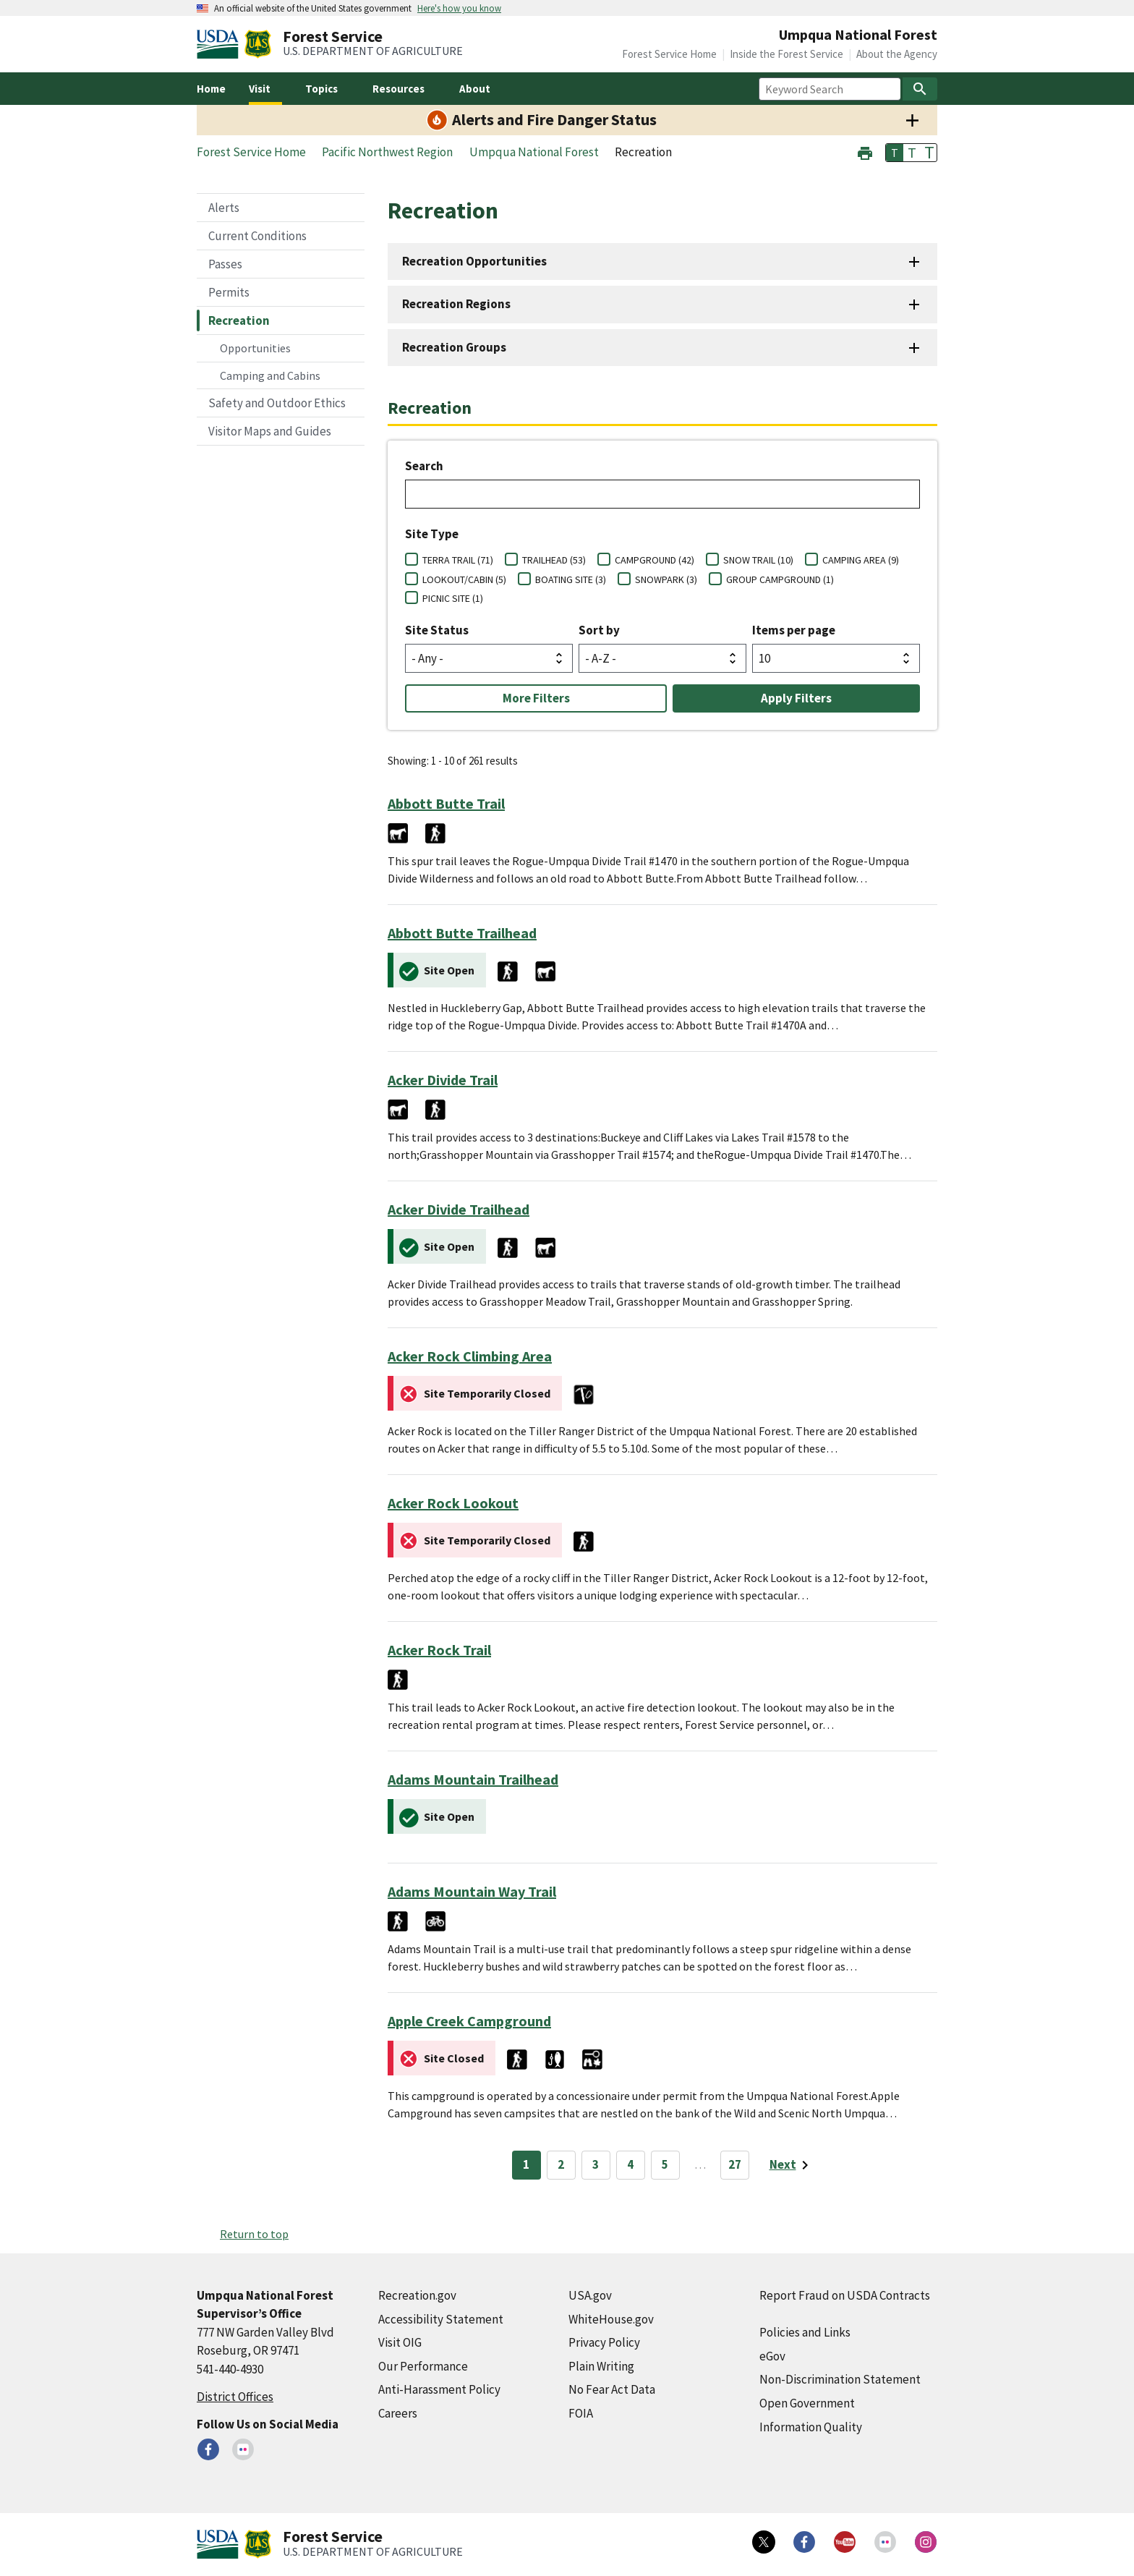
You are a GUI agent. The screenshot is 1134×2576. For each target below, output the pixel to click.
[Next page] (792, 2165)
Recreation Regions (456, 304)
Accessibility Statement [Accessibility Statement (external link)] (440, 2319)
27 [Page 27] (734, 2164)
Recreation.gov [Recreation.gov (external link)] (417, 2295)
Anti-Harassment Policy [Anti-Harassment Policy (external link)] (439, 2389)
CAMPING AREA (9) (860, 559)
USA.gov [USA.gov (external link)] (590, 2295)
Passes (225, 264)
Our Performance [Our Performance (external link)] (423, 2366)
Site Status (437, 630)
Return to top (254, 2234)
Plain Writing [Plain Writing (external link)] (601, 2366)
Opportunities (255, 348)
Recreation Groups (454, 347)
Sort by (599, 630)
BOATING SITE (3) (570, 579)
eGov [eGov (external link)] (772, 2356)
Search (424, 466)
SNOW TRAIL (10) (758, 559)
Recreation (239, 320)
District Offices (235, 2397)
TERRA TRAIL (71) (457, 559)
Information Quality (810, 2427)
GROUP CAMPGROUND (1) (780, 579)
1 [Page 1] (526, 2164)
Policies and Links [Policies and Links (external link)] (804, 2332)
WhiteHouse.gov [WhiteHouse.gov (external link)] (611, 2319)
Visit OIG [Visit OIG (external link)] (400, 2342)
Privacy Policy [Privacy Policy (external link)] (604, 2342)
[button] (865, 151)
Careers (397, 2413)
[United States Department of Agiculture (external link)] (220, 44)
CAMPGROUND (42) (654, 559)
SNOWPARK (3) (666, 579)
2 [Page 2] (561, 2164)
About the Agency (896, 54)
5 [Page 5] (665, 2164)
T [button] (894, 152)
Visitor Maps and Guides (269, 431)
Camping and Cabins (270, 375)
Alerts (223, 208)
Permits (229, 292)
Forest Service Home (669, 54)
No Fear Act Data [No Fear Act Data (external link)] (611, 2389)
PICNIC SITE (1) (452, 598)
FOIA (580, 2413)
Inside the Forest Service (786, 54)
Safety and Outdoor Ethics (277, 403)
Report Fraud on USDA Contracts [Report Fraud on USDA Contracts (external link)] (844, 2295)
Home (211, 88)
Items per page (793, 630)
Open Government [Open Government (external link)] (807, 2403)
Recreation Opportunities (474, 261)
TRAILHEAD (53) (554, 559)
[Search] (920, 89)
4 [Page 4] (630, 2164)
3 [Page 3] (595, 2164)
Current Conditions (257, 236)
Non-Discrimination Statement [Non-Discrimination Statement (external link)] (840, 2379)
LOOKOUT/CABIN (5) (464, 579)
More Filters (536, 698)
